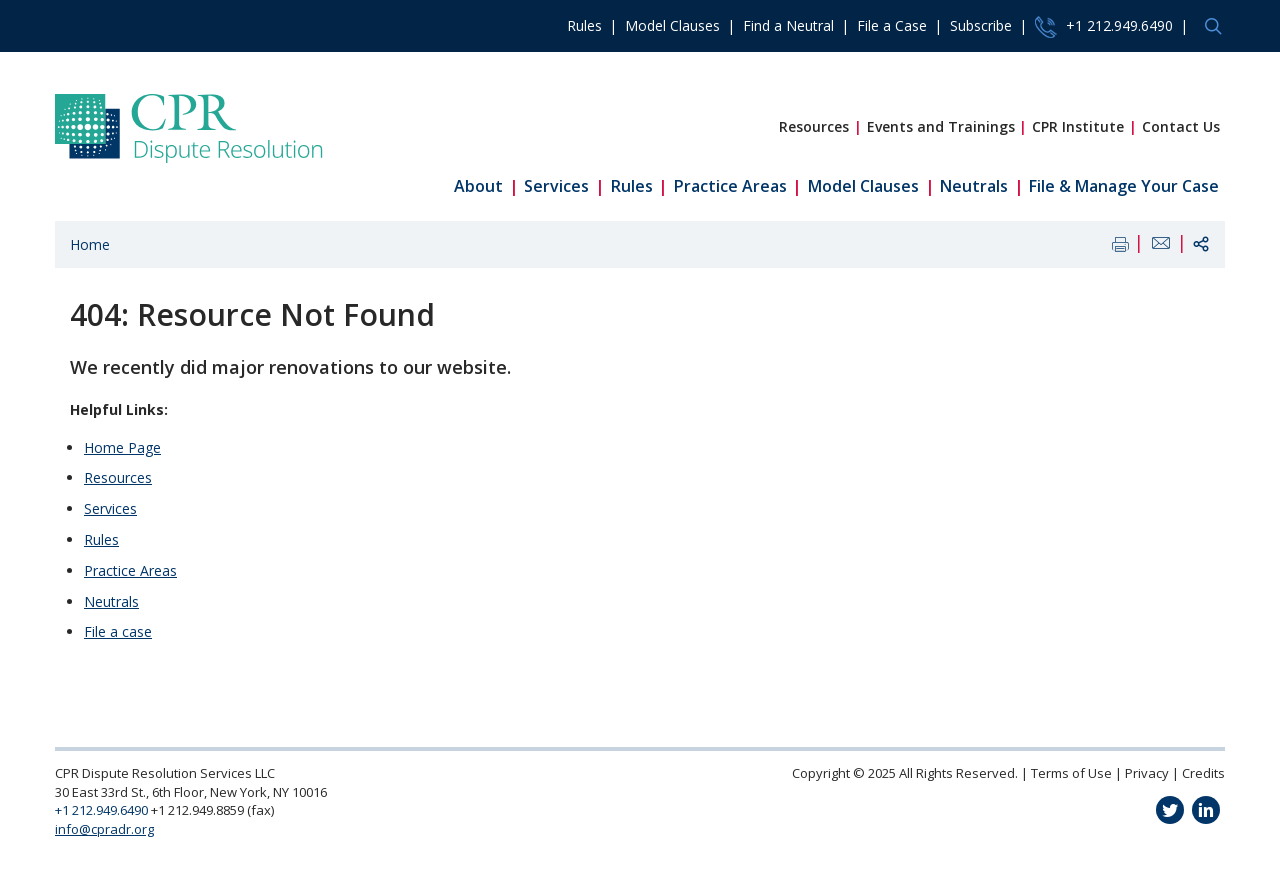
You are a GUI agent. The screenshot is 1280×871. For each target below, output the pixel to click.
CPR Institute (1078, 126)
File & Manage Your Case (1124, 186)
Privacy (1147, 773)
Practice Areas (730, 186)
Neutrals (974, 186)
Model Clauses (672, 25)
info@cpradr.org (104, 829)
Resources (814, 126)
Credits (1203, 773)
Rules (584, 25)
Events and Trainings (941, 126)
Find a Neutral (788, 25)
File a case (118, 631)
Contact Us (1181, 126)
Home (90, 244)
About (478, 186)
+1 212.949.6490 (1104, 27)
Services (556, 186)
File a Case (892, 25)
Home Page (122, 447)
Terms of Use (1071, 773)
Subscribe (981, 25)
